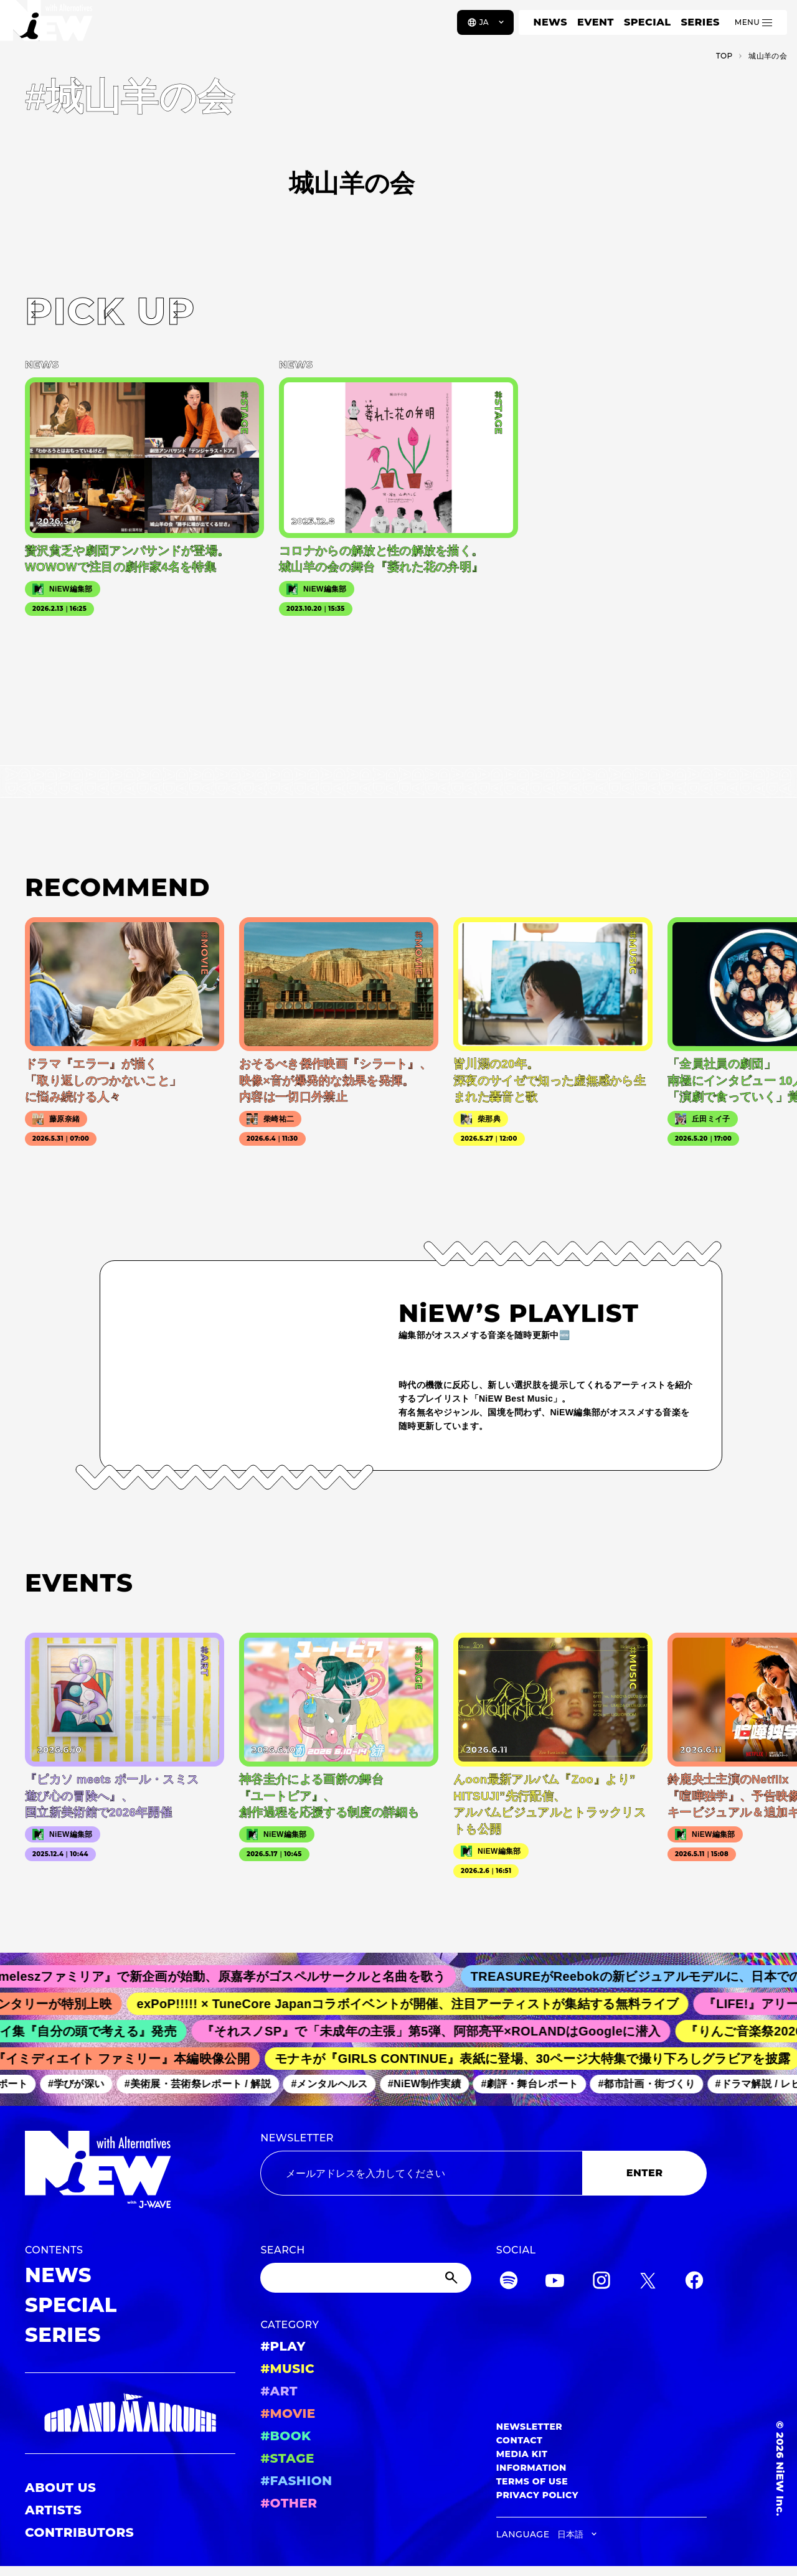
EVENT (595, 22)
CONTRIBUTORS (79, 2532)
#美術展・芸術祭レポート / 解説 (203, 2083)
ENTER (644, 2173)
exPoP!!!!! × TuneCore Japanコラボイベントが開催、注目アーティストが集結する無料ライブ (415, 2004)
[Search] (365, 2278)
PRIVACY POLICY (537, 2495)
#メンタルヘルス (334, 2083)
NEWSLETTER (297, 2138)
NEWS (550, 22)
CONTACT (519, 2440)
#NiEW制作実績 (430, 2083)
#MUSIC (287, 2368)
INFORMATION (531, 2467)
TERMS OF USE (532, 2481)
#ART (279, 2391)
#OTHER (288, 2503)
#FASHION (296, 2480)
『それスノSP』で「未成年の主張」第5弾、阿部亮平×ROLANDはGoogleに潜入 (438, 2031)
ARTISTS (53, 2510)
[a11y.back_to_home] (50, 27)
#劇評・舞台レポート (534, 2083)
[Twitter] (647, 2282)
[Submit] (452, 2278)
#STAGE (287, 2458)
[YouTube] (554, 2282)
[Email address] (421, 2173)
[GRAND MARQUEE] (130, 2413)
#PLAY (282, 2346)
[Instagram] (601, 2282)
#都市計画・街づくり (651, 2083)
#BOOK (285, 2435)
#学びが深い (82, 2083)
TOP (724, 55)
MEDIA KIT (522, 2454)
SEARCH (282, 2250)
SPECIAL (647, 22)
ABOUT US (60, 2487)
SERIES (700, 22)
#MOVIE (287, 2413)
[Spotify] (508, 2282)
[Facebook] (694, 2282)
